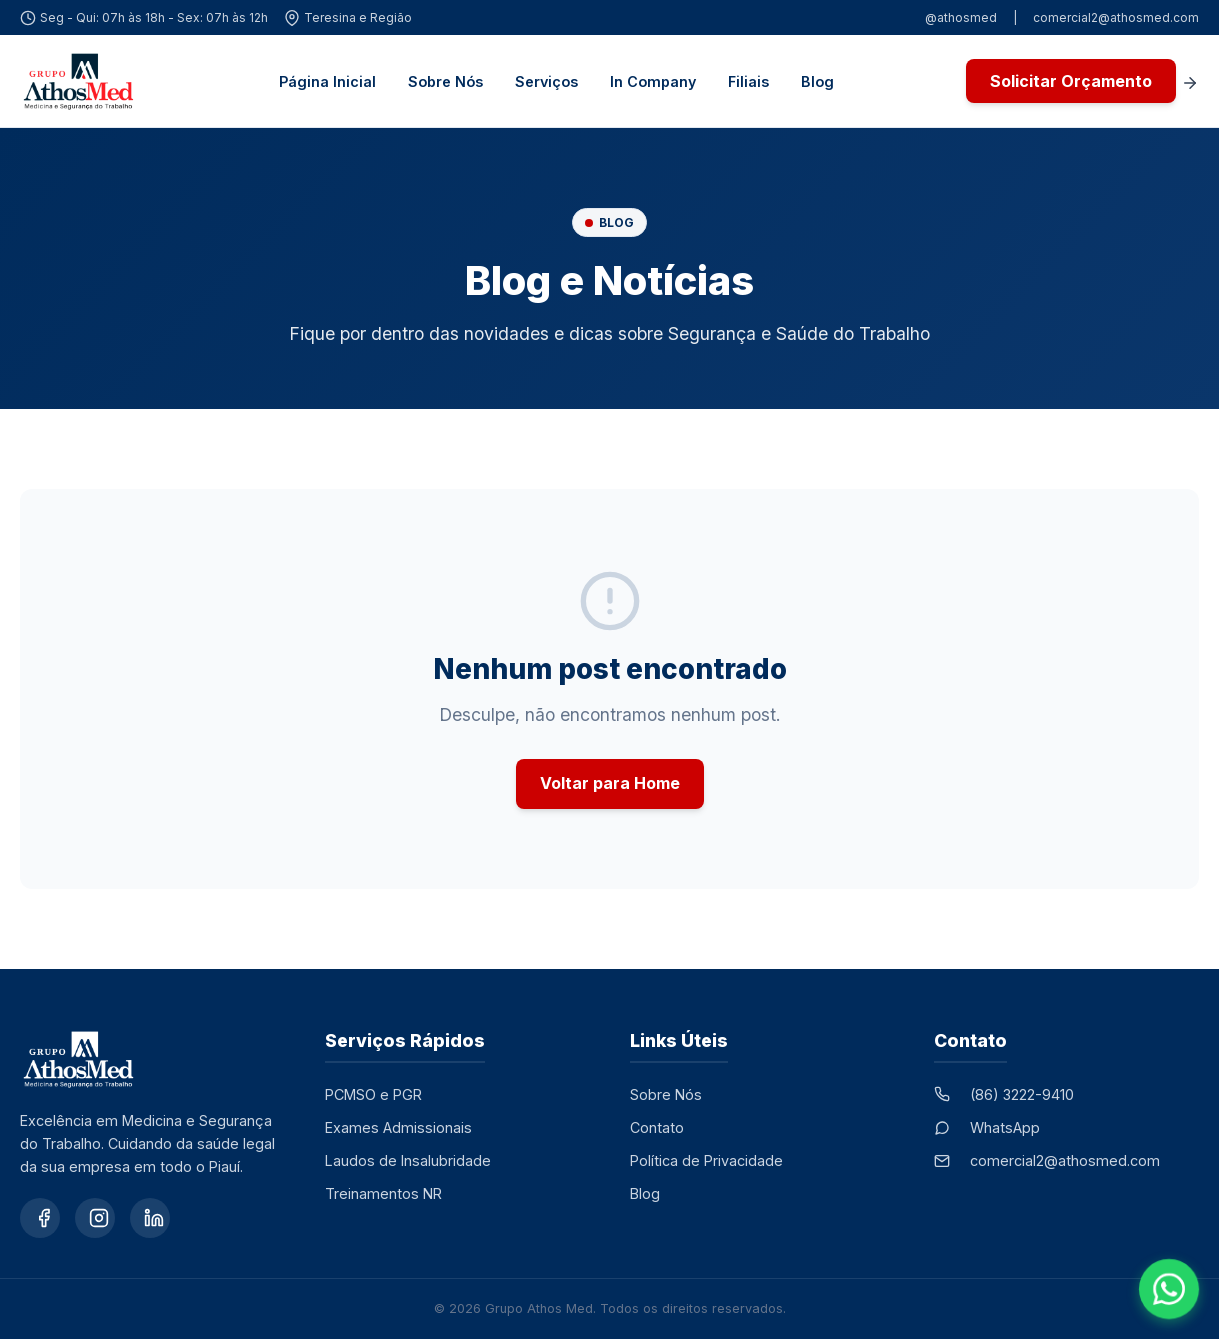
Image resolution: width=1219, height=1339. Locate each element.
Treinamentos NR (383, 1193)
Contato (657, 1127)
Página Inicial (327, 81)
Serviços (546, 81)
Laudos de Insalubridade (408, 1160)
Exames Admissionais (398, 1127)
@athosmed (961, 17)
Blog (817, 81)
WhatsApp (1005, 1127)
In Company (653, 81)
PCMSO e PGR (373, 1094)
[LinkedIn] (150, 1218)
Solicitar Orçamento (1071, 81)
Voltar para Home (610, 783)
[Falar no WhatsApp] (1169, 1289)
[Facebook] (40, 1218)
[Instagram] (95, 1218)
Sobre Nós (445, 81)
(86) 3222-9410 (1022, 1094)
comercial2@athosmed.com (1116, 17)
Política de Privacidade (706, 1160)
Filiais (748, 81)
